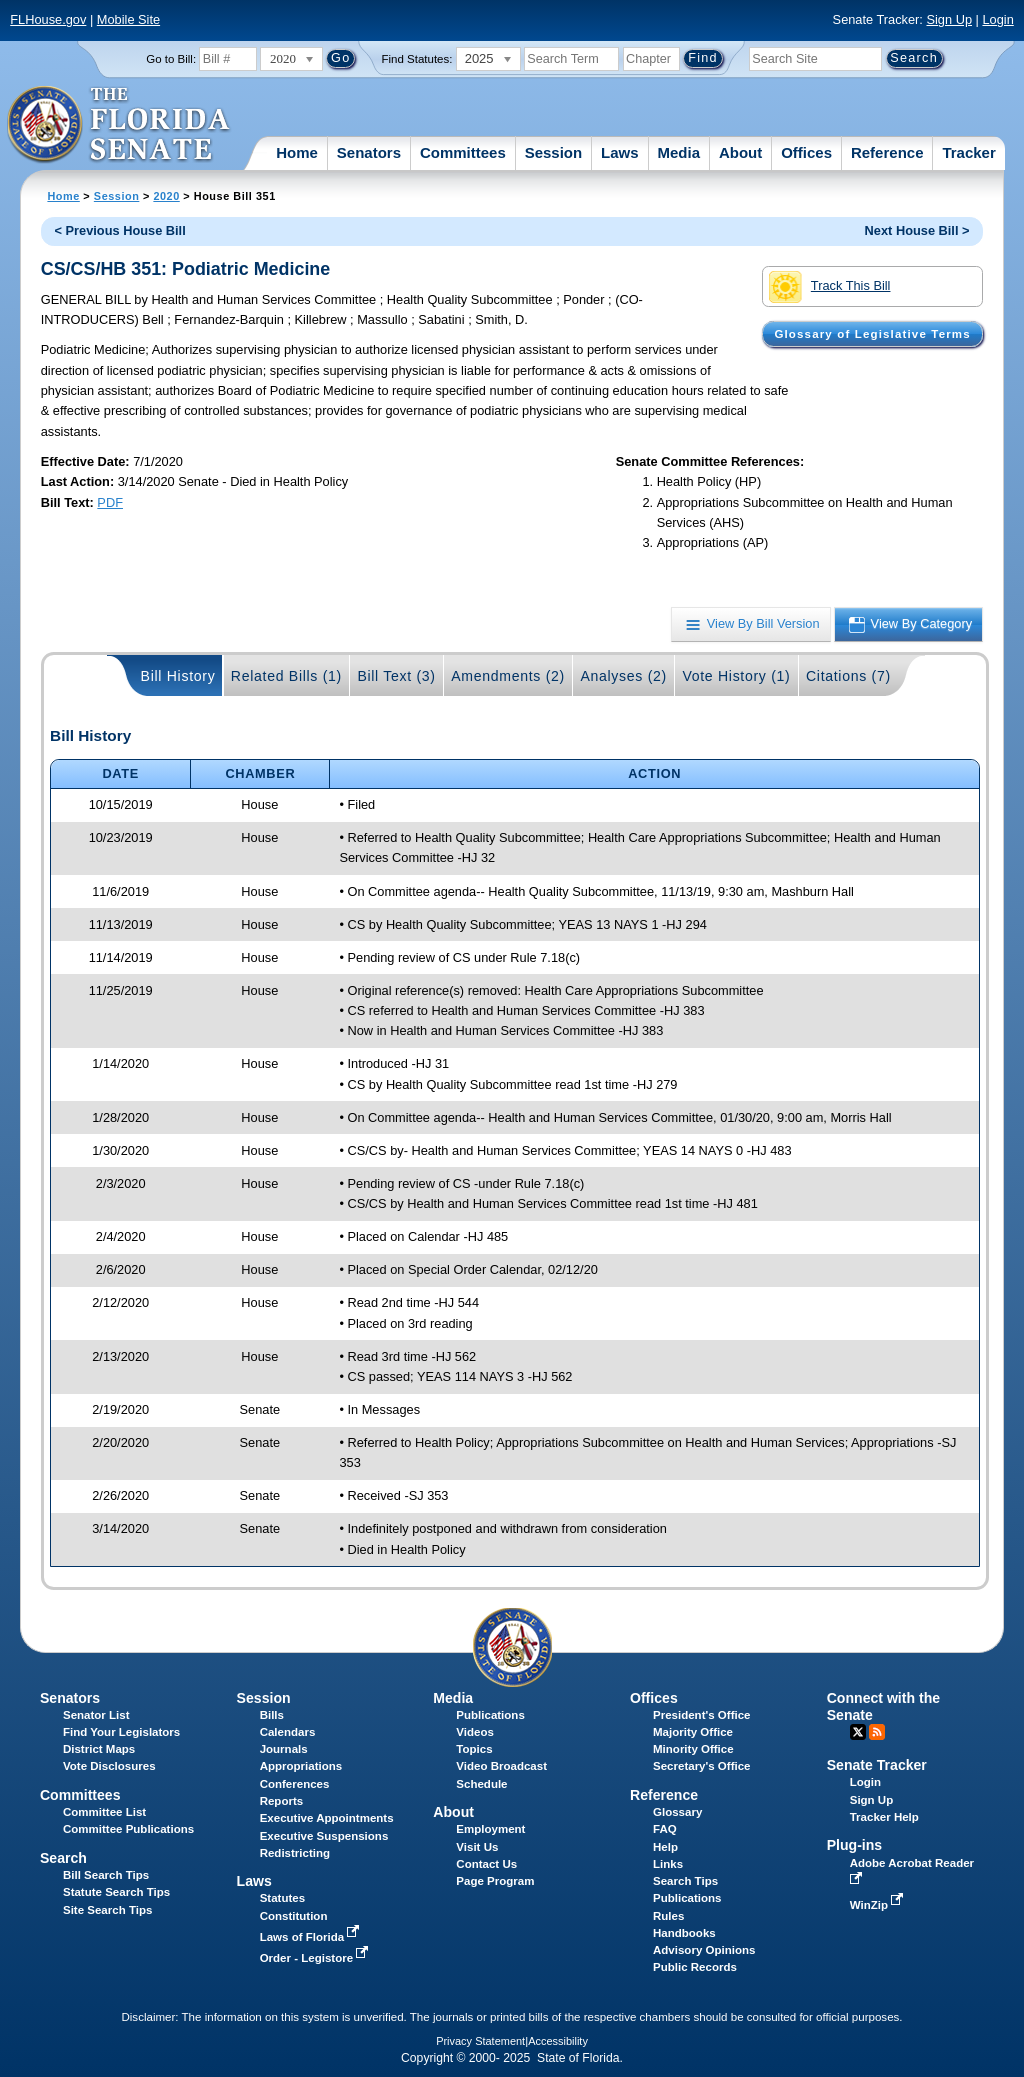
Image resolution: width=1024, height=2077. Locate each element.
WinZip (878, 1905)
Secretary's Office (701, 1766)
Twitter (858, 1732)
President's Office (701, 1715)
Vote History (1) (736, 676)
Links (668, 1864)
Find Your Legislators (121, 1732)
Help (665, 1847)
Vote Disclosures (109, 1766)
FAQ (665, 1829)
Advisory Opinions (704, 1950)
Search (63, 1858)
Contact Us (486, 1864)
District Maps (99, 1749)
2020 (166, 196)
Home (297, 152)
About (740, 152)
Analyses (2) (623, 676)
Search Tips (685, 1881)
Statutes (282, 1898)
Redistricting (295, 1853)
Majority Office (693, 1732)
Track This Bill (829, 287)
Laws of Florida (312, 1937)
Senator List (96, 1715)
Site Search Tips (107, 1910)
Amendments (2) (508, 676)
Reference (887, 152)
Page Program (495, 1881)
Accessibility (558, 2041)
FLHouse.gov (48, 19)
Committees (463, 152)
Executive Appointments (327, 1818)
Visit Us (477, 1847)
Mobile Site (128, 19)
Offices (806, 152)
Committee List (104, 1812)
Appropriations (301, 1766)
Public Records (695, 1967)
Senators (369, 152)
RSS (877, 1732)
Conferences (295, 1784)
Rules (668, 1916)
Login (997, 19)
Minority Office (693, 1749)
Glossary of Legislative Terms (872, 334)
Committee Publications (128, 1829)
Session (554, 152)
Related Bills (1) (286, 676)
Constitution (294, 1916)
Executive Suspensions (324, 1836)
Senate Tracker (877, 1765)
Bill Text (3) (396, 676)
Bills (272, 1715)
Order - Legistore (316, 1958)
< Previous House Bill (120, 230)
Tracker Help (884, 1817)
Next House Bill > (917, 230)
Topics (474, 1749)
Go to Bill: (171, 59)
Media (679, 152)
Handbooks (684, 1933)
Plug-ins (855, 1845)
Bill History (178, 676)
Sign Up (949, 19)
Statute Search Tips (116, 1892)
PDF (110, 502)
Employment (490, 1829)
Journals (284, 1749)
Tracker (968, 152)
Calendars (288, 1732)
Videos (475, 1732)
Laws (620, 152)
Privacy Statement (480, 2041)
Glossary (677, 1812)
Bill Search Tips (106, 1875)
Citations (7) (848, 676)
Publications (490, 1715)
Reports (282, 1801)
